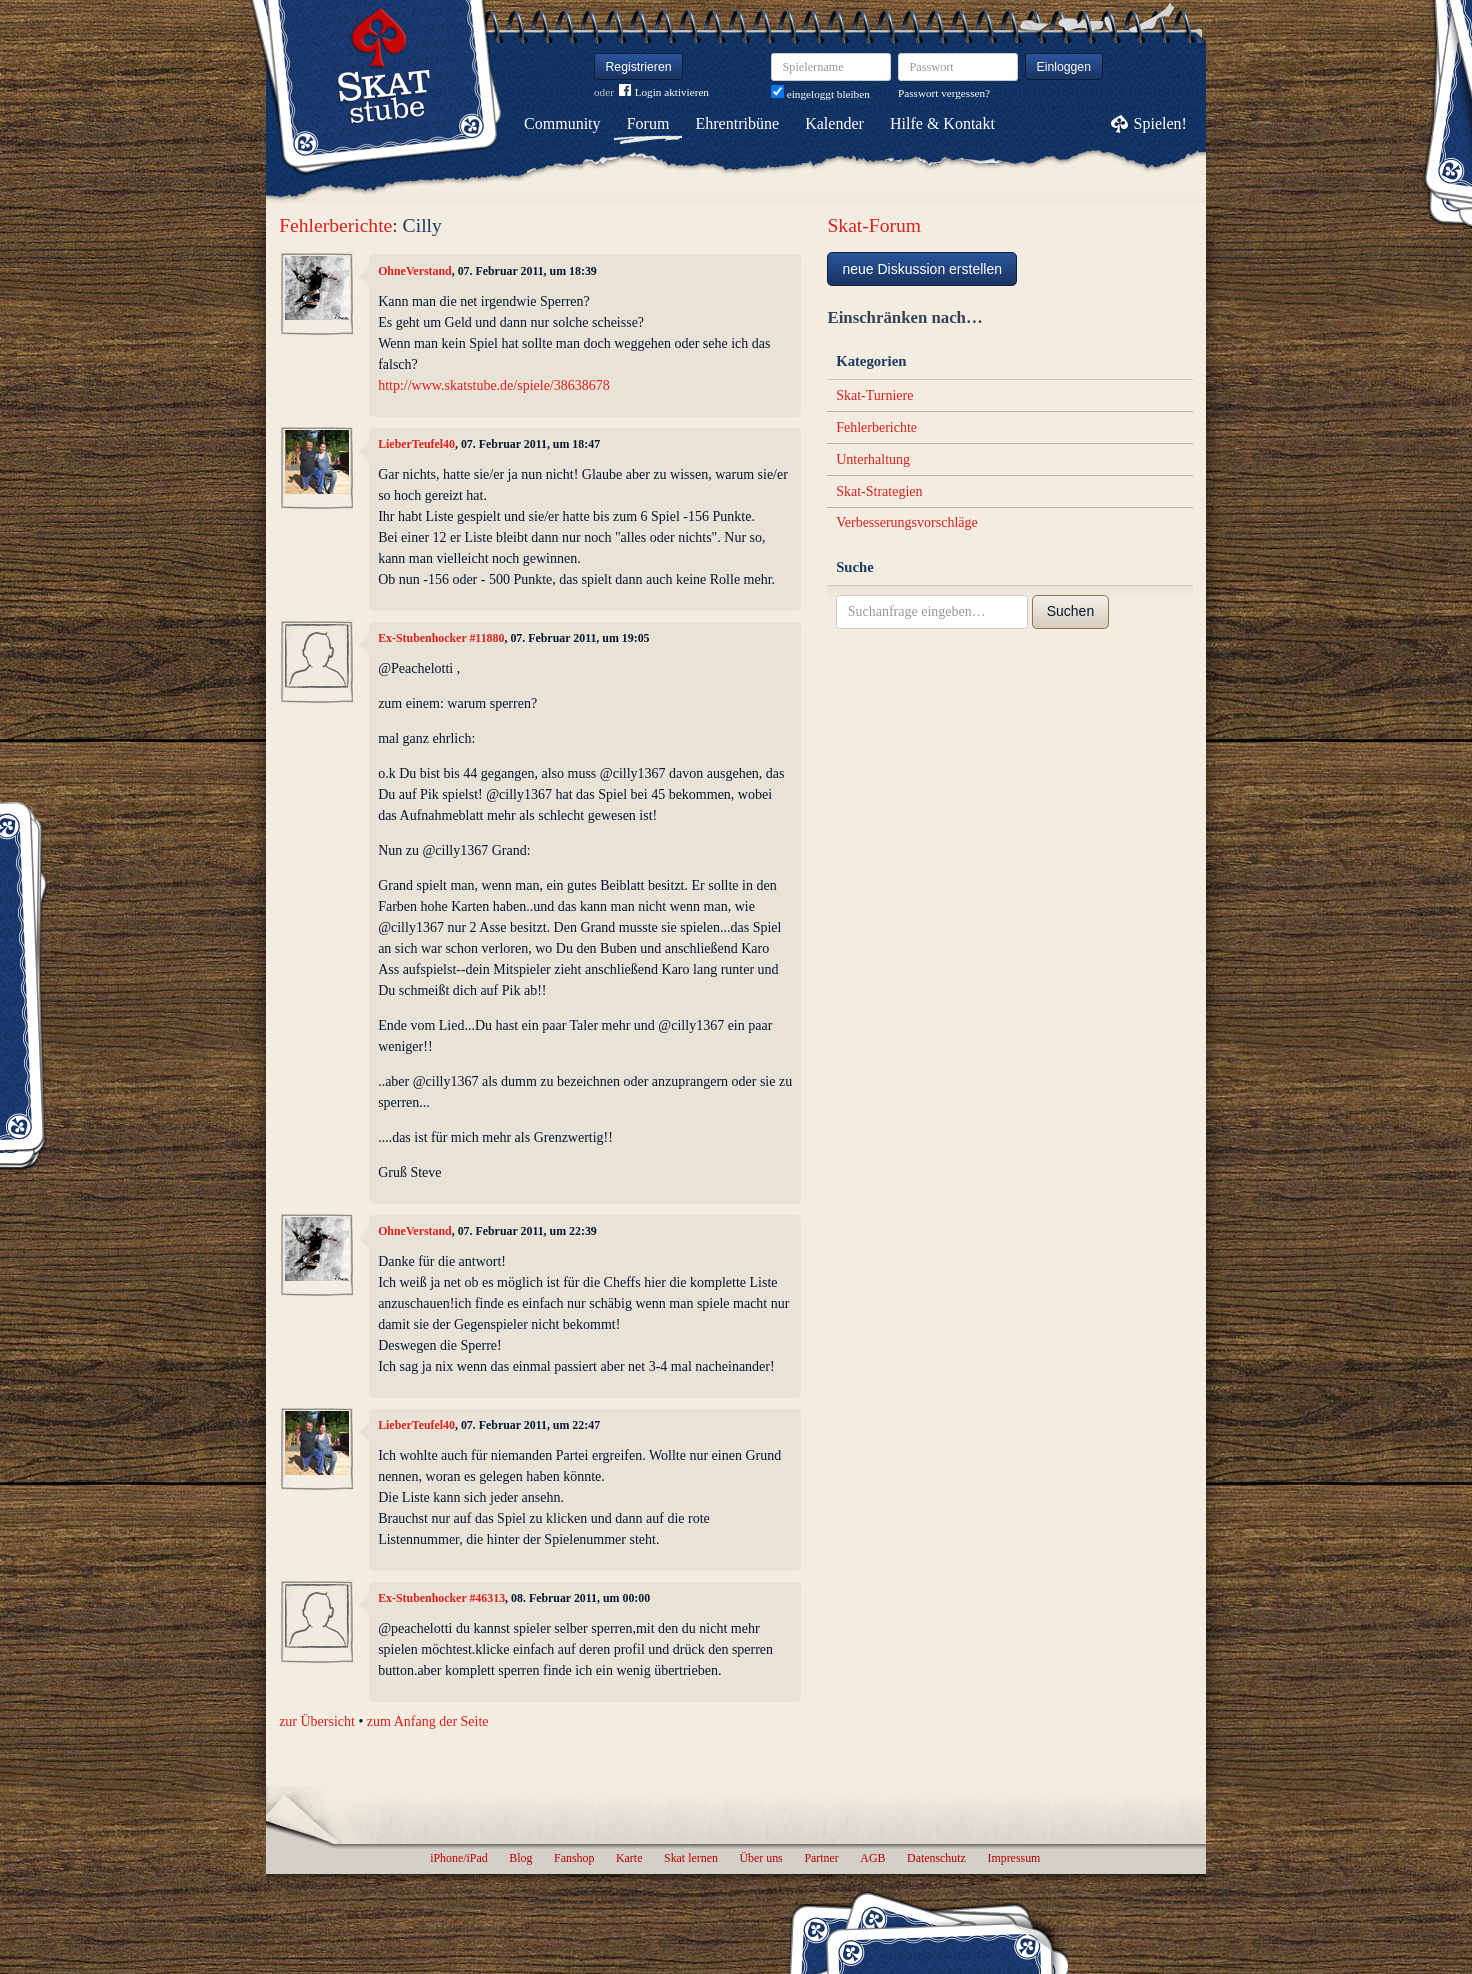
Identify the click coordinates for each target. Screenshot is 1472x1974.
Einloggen (1064, 67)
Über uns (760, 1858)
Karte (629, 1858)
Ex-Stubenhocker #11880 (441, 638)
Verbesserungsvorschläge (907, 522)
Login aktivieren (664, 92)
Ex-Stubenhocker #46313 (441, 1598)
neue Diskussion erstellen (922, 269)
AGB (872, 1858)
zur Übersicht (317, 1721)
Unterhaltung (873, 459)
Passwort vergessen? (944, 93)
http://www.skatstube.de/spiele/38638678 (494, 385)
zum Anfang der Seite (428, 1721)
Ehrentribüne (738, 123)
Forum (648, 123)
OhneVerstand (415, 271)
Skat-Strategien (879, 491)
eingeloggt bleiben (820, 94)
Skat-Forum (874, 225)
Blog (520, 1858)
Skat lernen (691, 1858)
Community (562, 123)
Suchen (1070, 611)
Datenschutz (936, 1858)
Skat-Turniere (874, 395)
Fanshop (574, 1858)
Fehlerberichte (335, 225)
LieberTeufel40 (416, 444)
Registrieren (639, 67)
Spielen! (1160, 123)
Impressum (1013, 1858)
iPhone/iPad (458, 1858)
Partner (821, 1858)
